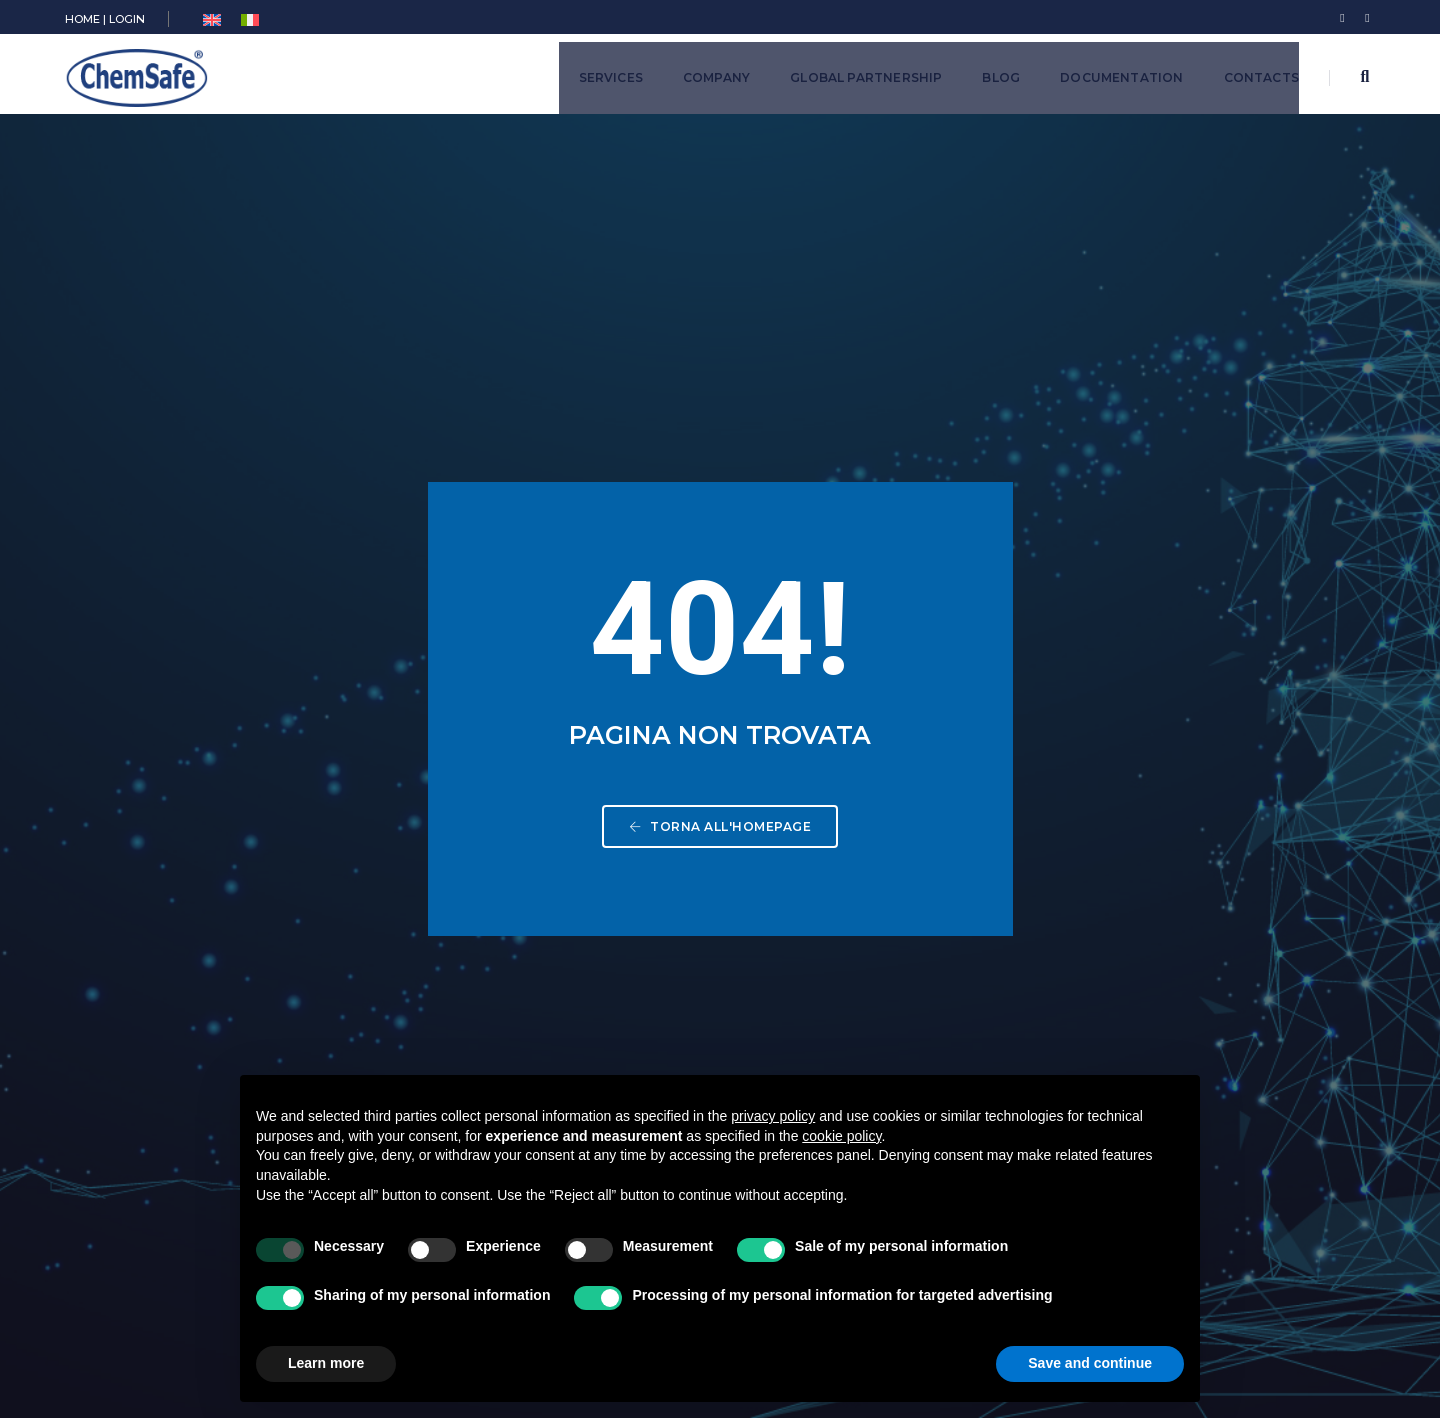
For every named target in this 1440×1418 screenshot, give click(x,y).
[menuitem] (212, 20)
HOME (82, 19)
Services (611, 77)
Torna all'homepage (720, 477)
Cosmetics (578, 952)
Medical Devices (599, 980)
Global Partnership (866, 77)
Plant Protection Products (630, 896)
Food (558, 1008)
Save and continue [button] (1090, 1363)
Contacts (1261, 77)
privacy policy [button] (773, 1116)
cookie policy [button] (841, 1136)
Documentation (1121, 77)
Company (716, 77)
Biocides (571, 868)
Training (567, 1036)
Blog (1001, 77)
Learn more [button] (326, 1363)
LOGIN (127, 19)
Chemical (572, 840)
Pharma (566, 924)
